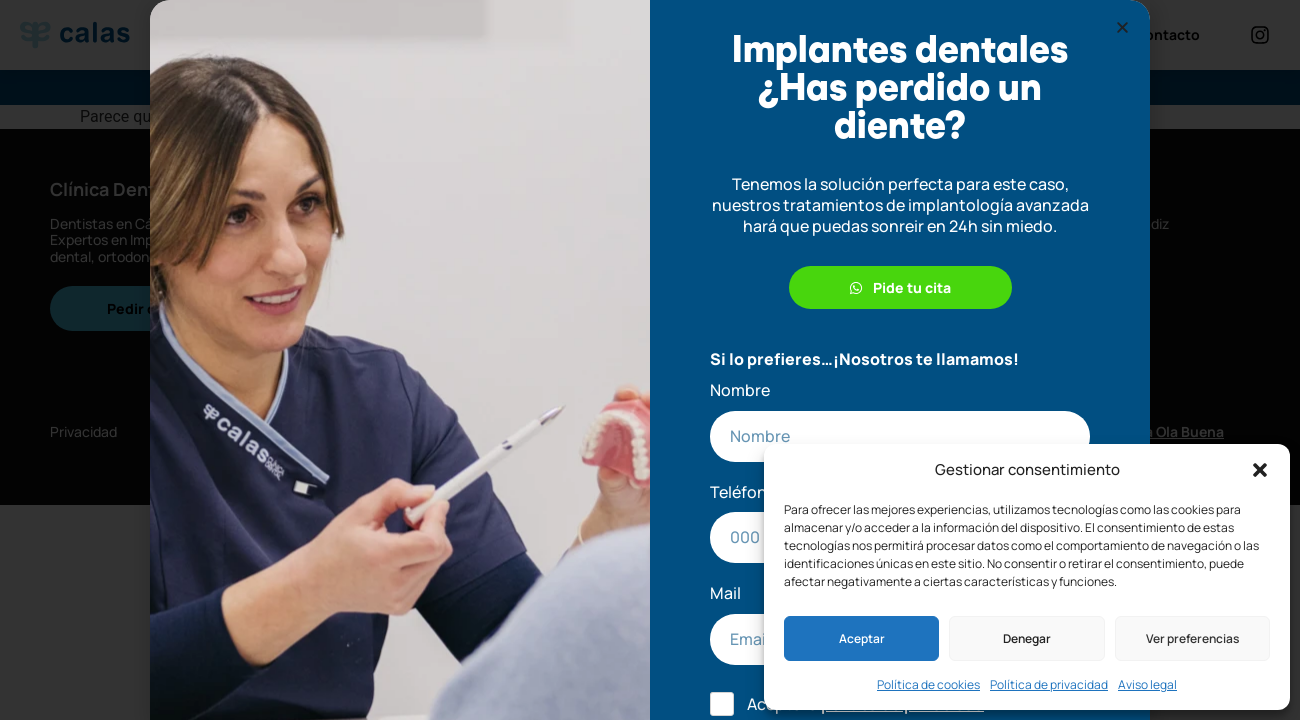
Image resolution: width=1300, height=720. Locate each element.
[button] (1260, 470)
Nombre (740, 390)
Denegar (1027, 638)
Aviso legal (1147, 684)
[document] (650, 360)
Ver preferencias (1192, 638)
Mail (725, 593)
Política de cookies (928, 684)
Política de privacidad (1049, 684)
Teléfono (743, 492)
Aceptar (862, 638)
